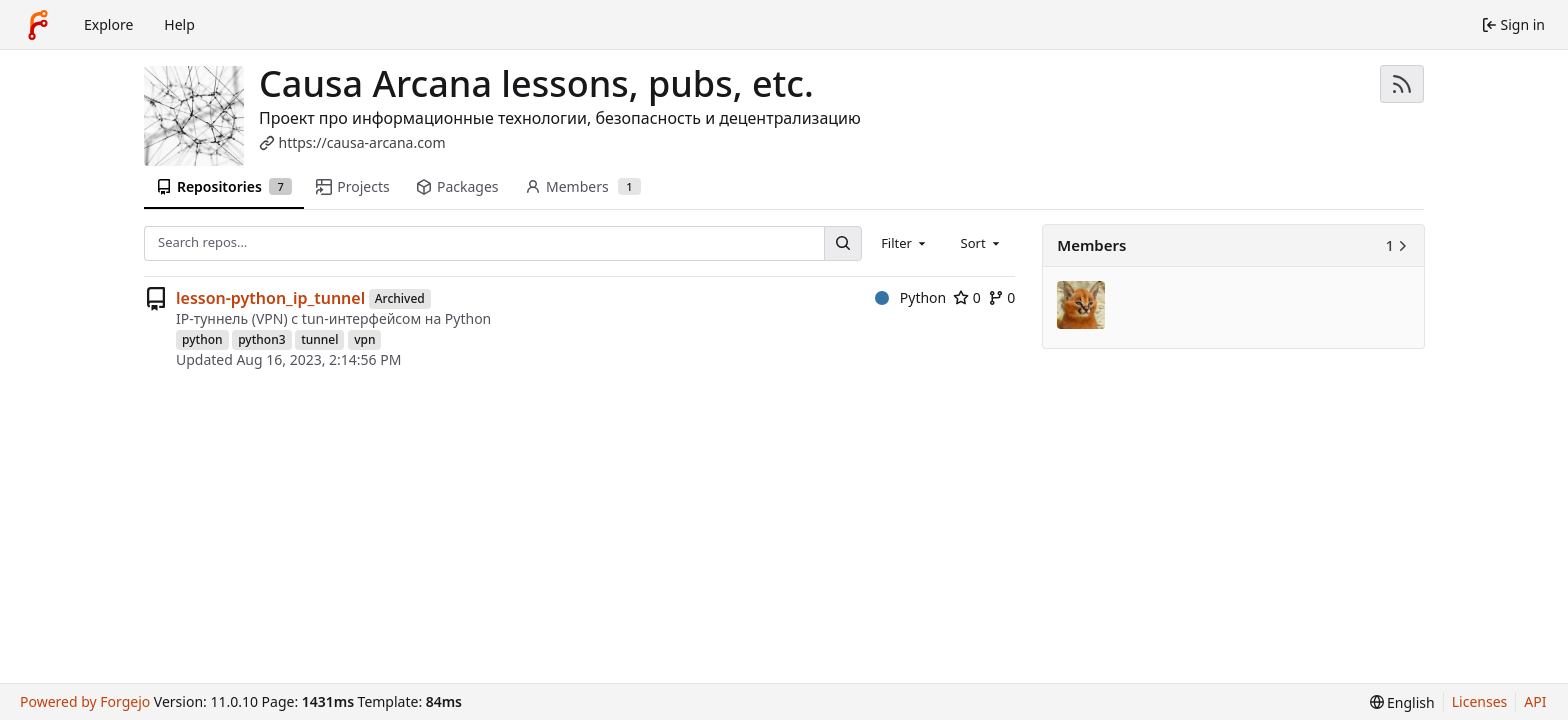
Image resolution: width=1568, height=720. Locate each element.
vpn (364, 339)
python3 (261, 339)
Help (179, 24)
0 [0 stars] (967, 297)
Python (910, 297)
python (202, 339)
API (1535, 701)
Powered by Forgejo (85, 701)
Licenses (1480, 701)
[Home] (38, 25)
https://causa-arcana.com (362, 142)
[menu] (1402, 702)
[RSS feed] (1402, 84)
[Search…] (843, 243)
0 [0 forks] (1002, 297)
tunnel (319, 339)
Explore (108, 24)
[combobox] (905, 243)
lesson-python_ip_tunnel (270, 298)
